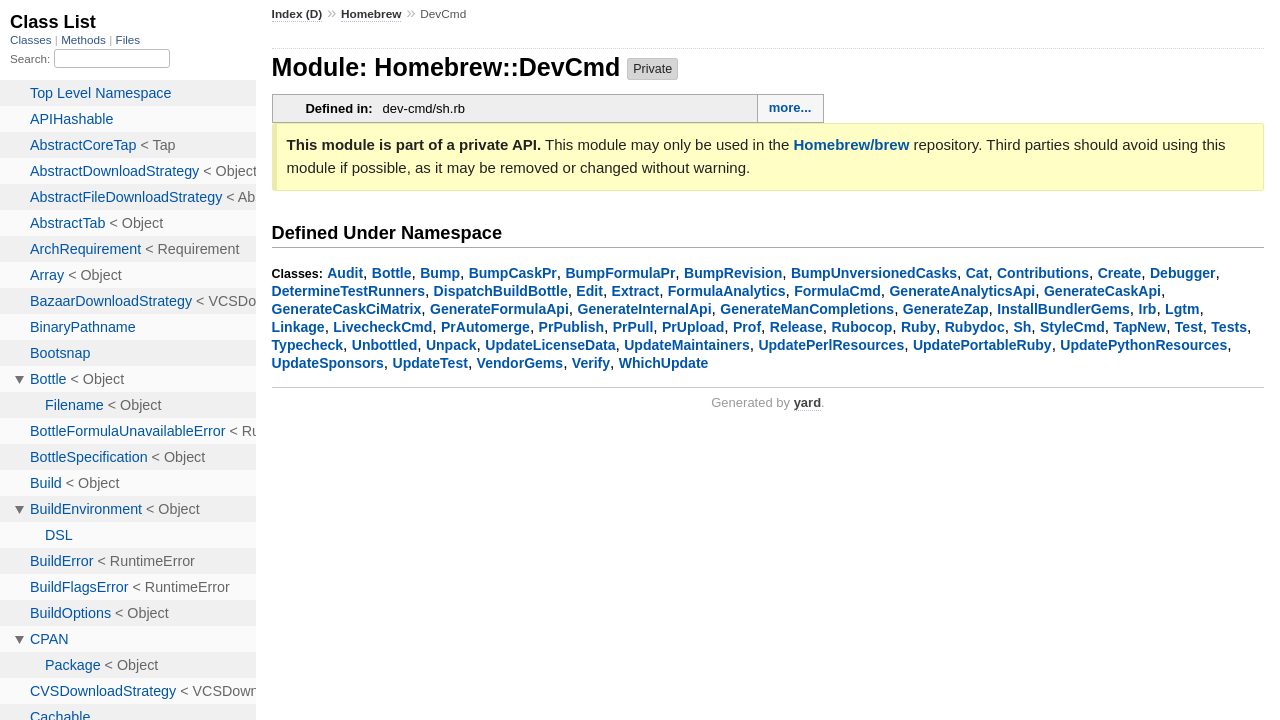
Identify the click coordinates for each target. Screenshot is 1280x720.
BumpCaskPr (513, 273)
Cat (977, 273)
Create (1120, 273)
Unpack (451, 345)
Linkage (298, 327)
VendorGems (520, 363)
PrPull (633, 327)
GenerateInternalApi (644, 309)
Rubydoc (975, 327)
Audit (345, 273)
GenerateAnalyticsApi (962, 291)
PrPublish (572, 327)
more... (790, 107)
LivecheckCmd (382, 327)
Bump (440, 273)
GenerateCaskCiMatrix (347, 309)
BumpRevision (733, 273)
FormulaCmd (837, 291)
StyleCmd (1072, 327)
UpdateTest (430, 363)
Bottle (392, 273)
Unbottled (384, 345)
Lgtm (1182, 309)
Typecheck (308, 345)
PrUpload (693, 327)
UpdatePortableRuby (982, 345)
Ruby (918, 327)
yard (807, 402)
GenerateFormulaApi (499, 309)
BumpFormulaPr (620, 273)
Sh (1022, 327)
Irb (1148, 309)
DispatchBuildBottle (501, 291)
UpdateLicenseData (550, 345)
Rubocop (861, 327)
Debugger (1182, 273)
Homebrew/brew (851, 144)
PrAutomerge (485, 327)
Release (796, 327)
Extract (636, 291)
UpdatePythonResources (1143, 345)
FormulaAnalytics (727, 291)
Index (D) (297, 14)
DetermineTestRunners (348, 291)
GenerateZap (946, 309)
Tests (1229, 327)
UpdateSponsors (328, 363)
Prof (747, 327)
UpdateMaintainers (687, 345)
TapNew (1139, 327)
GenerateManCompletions (807, 309)
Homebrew (371, 14)
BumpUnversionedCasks (874, 273)
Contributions (1043, 273)
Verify (591, 363)
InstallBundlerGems (1063, 309)
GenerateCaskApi (1102, 291)
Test (1189, 327)
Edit (589, 291)
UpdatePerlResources (831, 345)
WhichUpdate (664, 363)
